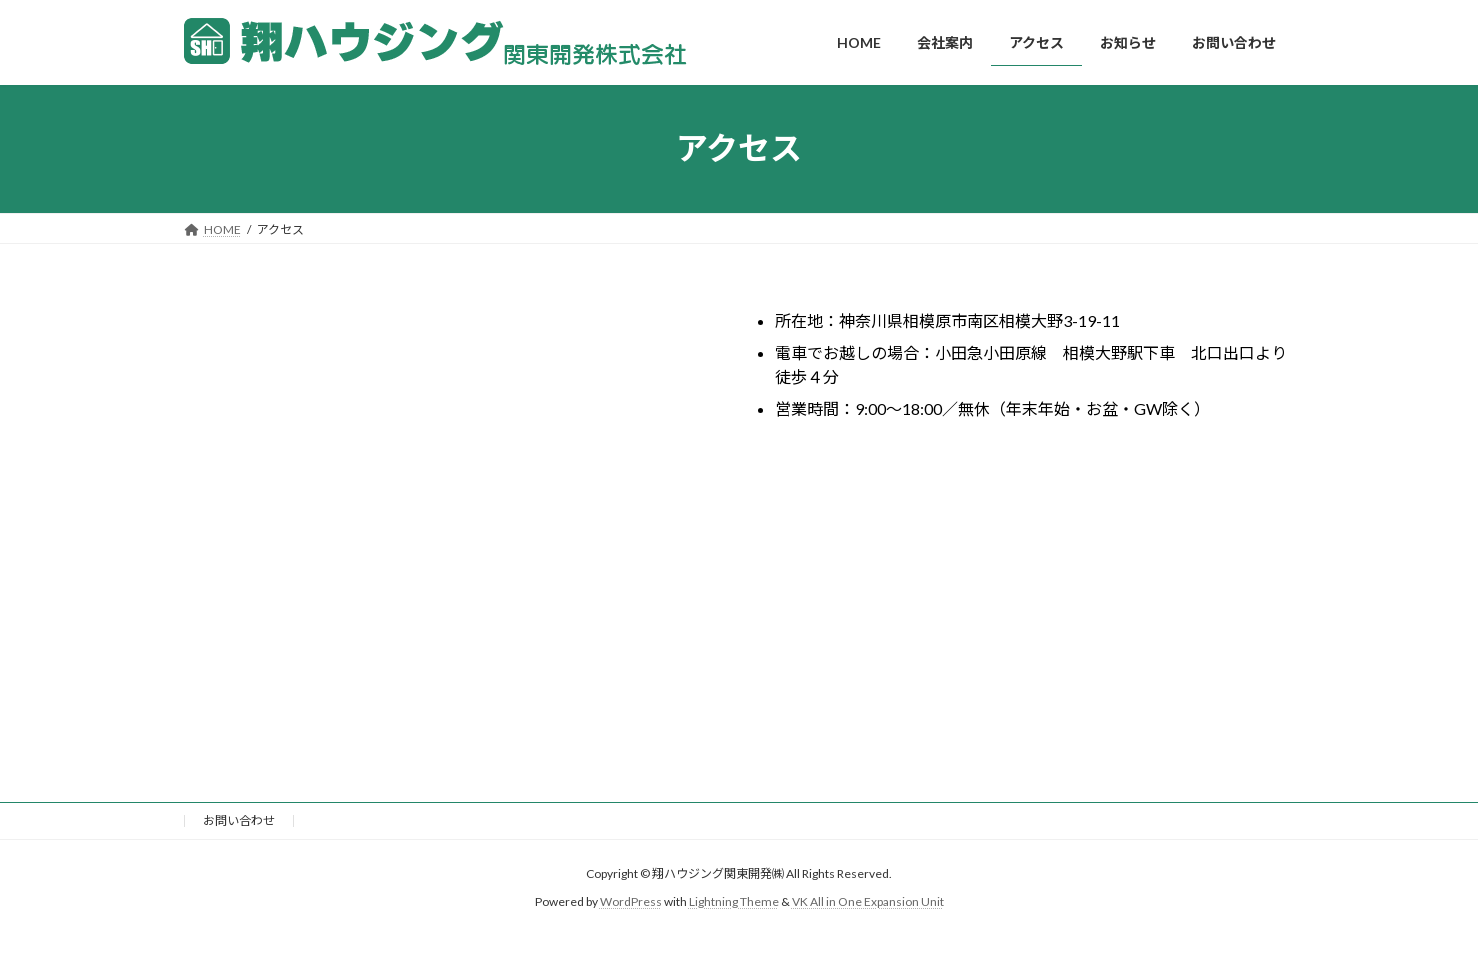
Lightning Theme (734, 901)
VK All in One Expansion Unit (868, 901)
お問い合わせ (239, 820)
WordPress (631, 901)
